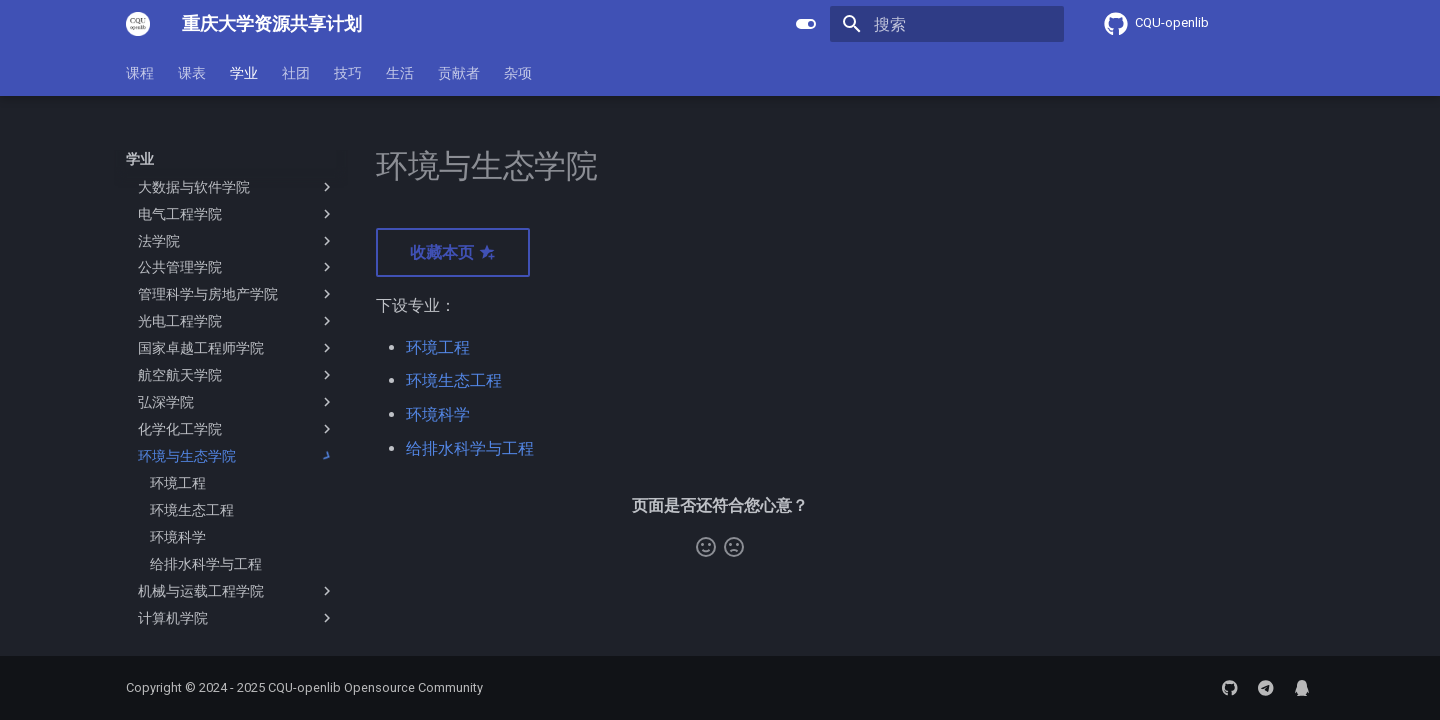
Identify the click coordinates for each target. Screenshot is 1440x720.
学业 (244, 73)
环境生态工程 (454, 380)
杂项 (518, 73)
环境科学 (438, 414)
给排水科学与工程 (470, 448)
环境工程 (438, 347)
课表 (192, 73)
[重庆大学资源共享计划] (138, 24)
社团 (296, 73)
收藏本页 (453, 252)
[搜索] (947, 24)
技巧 (348, 73)
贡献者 (459, 73)
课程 (140, 73)
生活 (400, 73)
